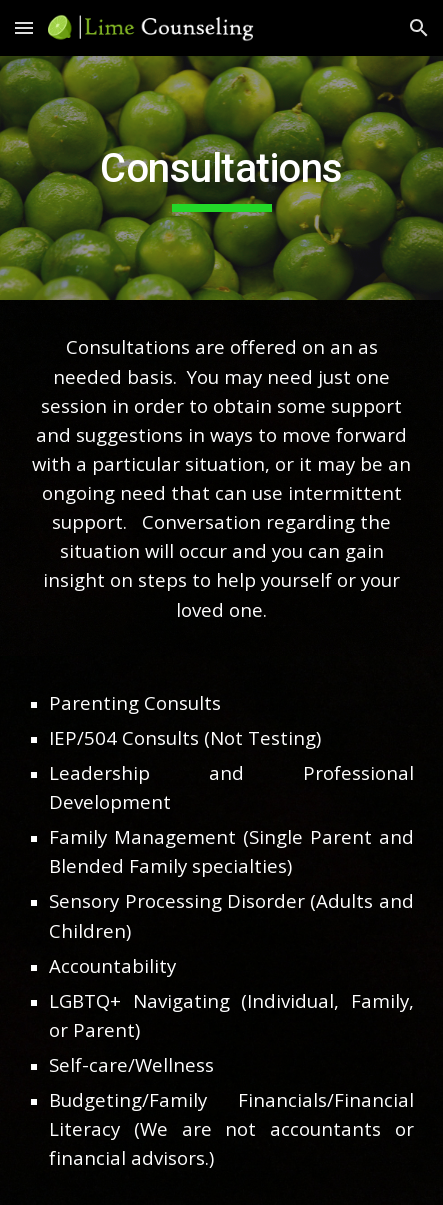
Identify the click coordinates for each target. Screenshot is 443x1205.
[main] (221, 178)
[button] (24, 27)
